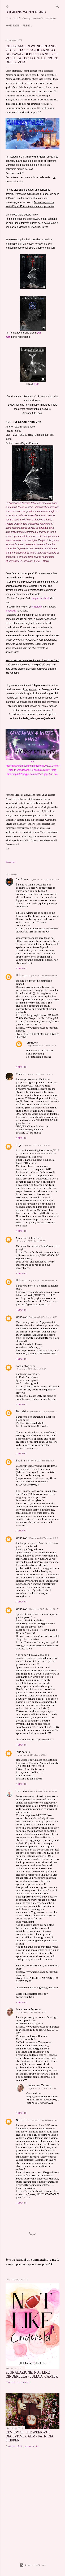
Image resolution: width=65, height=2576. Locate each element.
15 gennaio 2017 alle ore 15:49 (42, 2088)
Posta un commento (28, 2446)
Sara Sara (21, 1791)
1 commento (24, 2382)
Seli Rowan (22, 879)
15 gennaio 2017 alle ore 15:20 (31, 2012)
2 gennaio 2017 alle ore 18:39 (42, 1045)
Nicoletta (21, 2120)
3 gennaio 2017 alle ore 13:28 (31, 1241)
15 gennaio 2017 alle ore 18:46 (42, 2120)
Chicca (20, 1074)
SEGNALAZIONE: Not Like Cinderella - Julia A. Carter (32, 2374)
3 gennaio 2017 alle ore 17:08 (43, 1280)
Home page (12, 25)
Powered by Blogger (33, 2565)
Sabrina (20, 1460)
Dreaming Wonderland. (26, 12)
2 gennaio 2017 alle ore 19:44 (36, 1145)
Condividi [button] (10, 862)
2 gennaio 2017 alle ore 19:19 (39, 1074)
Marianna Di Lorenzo (28, 1238)
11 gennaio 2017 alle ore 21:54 (40, 1460)
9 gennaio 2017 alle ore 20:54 (31, 1369)
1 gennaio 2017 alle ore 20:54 (45, 879)
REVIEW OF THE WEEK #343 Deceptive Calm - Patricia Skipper (29, 2436)
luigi (18, 1145)
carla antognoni (25, 1366)
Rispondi (21, 968)
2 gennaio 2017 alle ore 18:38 (43, 975)
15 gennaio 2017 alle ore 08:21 (31, 1755)
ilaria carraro (23, 1752)
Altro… (27, 25)
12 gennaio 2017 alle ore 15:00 (43, 1538)
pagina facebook (41, 598)
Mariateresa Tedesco (28, 2009)
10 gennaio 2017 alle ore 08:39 (42, 1411)
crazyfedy (36, 606)
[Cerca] (57, 5)
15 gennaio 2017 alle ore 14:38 (42, 1791)
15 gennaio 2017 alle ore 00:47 (44, 1609)
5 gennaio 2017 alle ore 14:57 (43, 1317)
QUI (38, 332)
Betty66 (21, 1411)
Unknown (22, 975)
